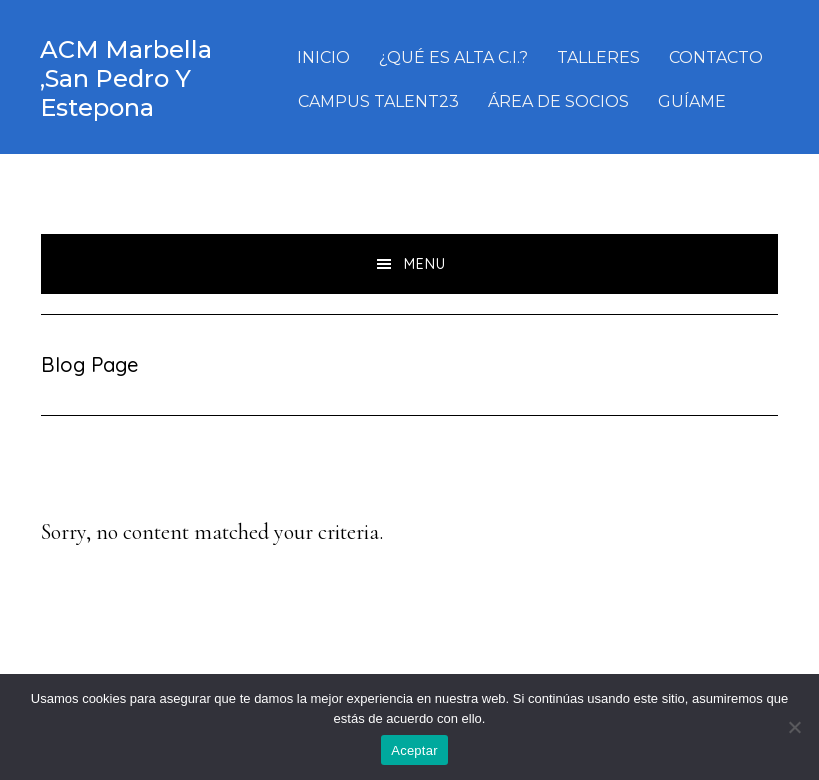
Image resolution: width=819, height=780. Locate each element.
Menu (425, 264)
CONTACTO (716, 57)
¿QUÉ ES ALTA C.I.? (453, 57)
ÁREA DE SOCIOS (558, 101)
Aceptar (414, 750)
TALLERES (598, 57)
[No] (794, 727)
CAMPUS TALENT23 (378, 101)
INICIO (323, 57)
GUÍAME (692, 101)
